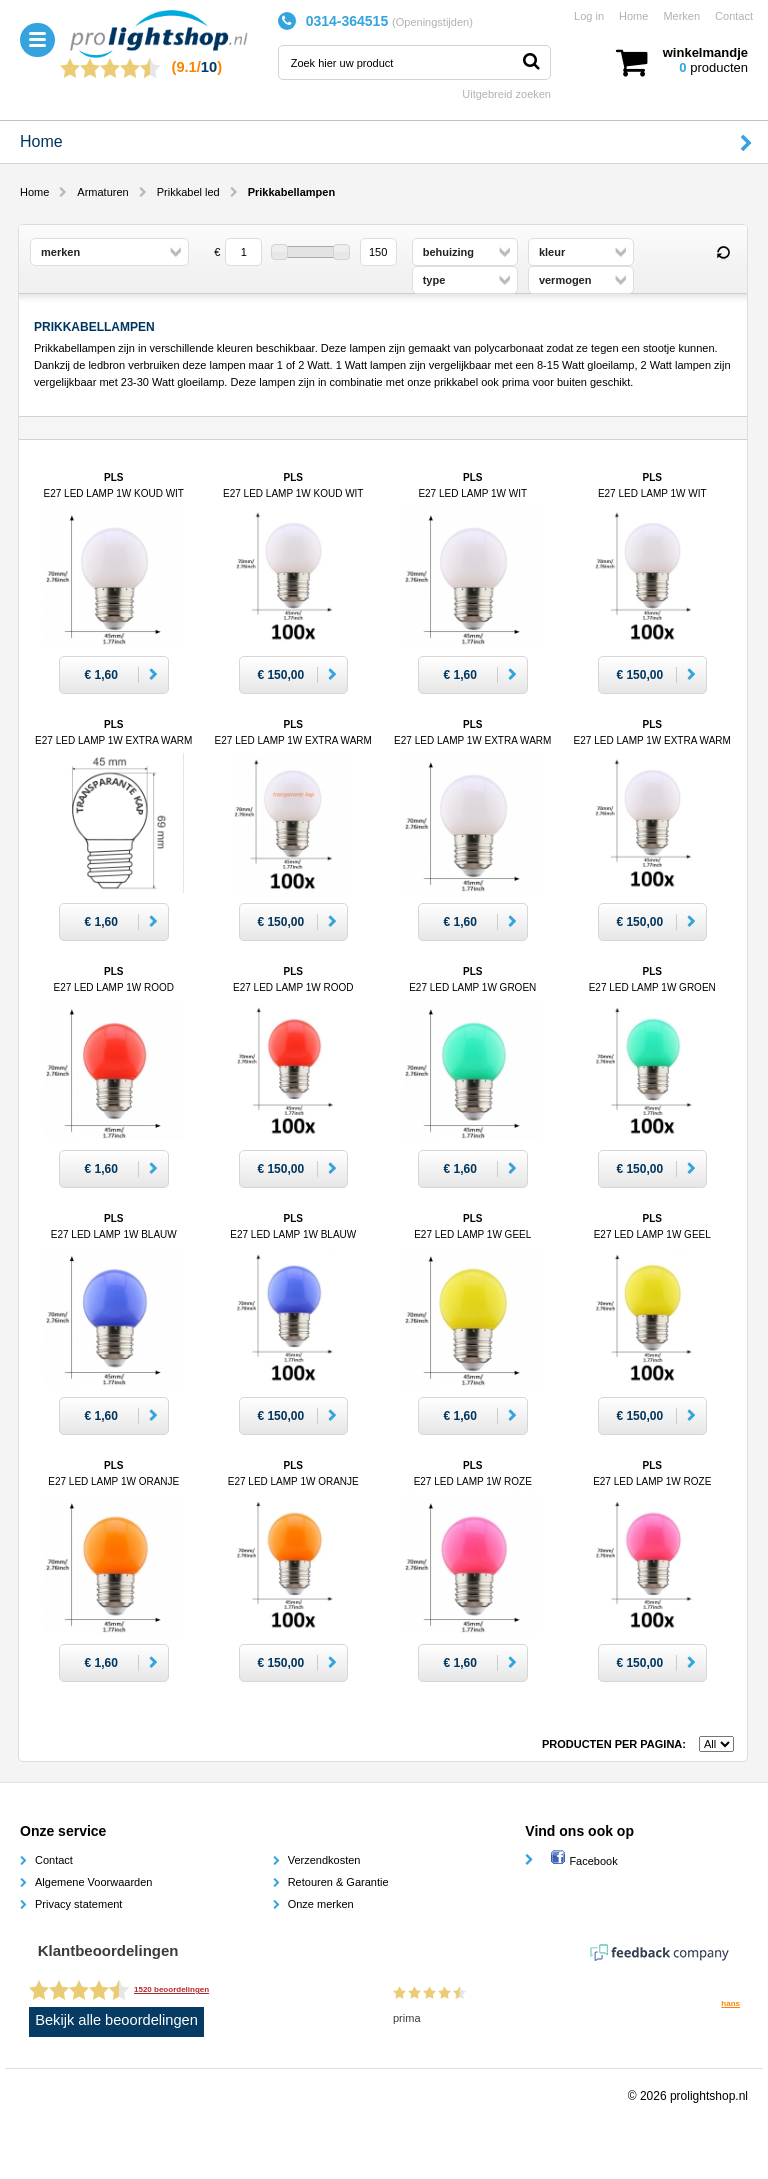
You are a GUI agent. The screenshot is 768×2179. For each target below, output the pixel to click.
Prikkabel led (188, 192)
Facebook (583, 1861)
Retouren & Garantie (338, 1882)
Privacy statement (78, 1904)
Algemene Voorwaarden (93, 1882)
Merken (681, 16)
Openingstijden (432, 22)
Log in (589, 16)
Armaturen (102, 192)
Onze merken (321, 1904)
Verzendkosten (324, 1860)
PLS (113, 740)
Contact (734, 16)
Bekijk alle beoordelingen (116, 2020)
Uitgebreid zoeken (506, 94)
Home (633, 16)
